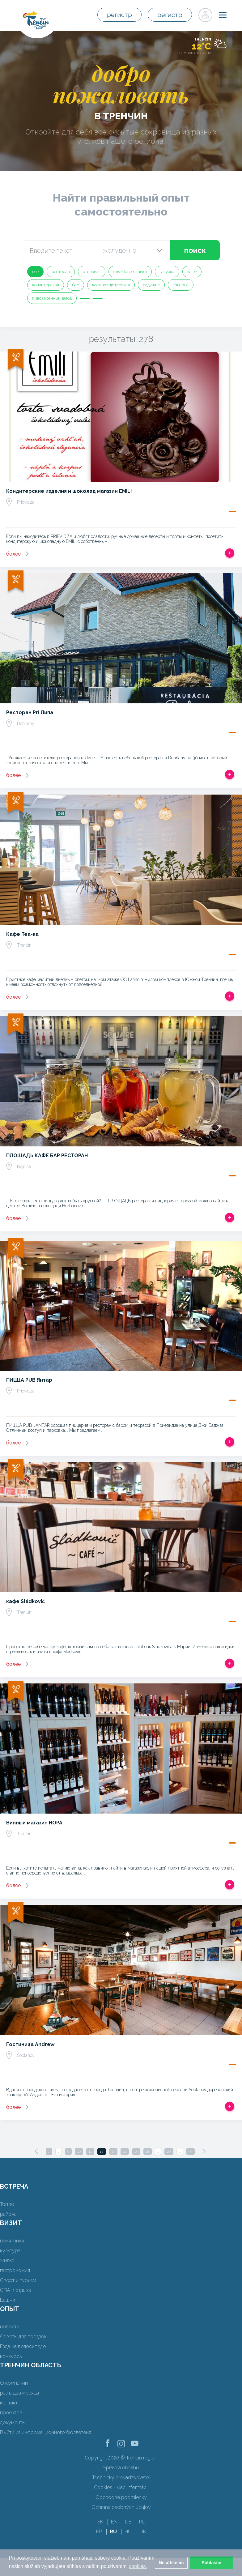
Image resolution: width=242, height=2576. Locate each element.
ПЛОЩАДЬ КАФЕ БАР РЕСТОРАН (47, 1155)
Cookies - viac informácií (121, 2487)
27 (169, 2151)
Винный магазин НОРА (34, 1823)
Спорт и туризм (18, 2280)
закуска (167, 271)
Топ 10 (7, 2204)
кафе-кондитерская (111, 285)
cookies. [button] (138, 2566)
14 (124, 2151)
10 (79, 2151)
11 (90, 2151)
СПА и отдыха (15, 2290)
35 (190, 2151)
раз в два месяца (19, 2393)
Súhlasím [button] (211, 2562)
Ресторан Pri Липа (29, 712)
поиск (195, 250)
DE (128, 2522)
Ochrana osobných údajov (121, 2507)
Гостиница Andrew (30, 2044)
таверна (181, 285)
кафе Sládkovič (25, 1601)
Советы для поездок (23, 2336)
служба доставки (130, 271)
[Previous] (36, 2151)
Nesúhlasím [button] (171, 2562)
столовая (91, 271)
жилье (7, 2260)
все (35, 271)
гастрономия (15, 2270)
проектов (11, 2413)
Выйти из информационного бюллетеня (45, 2432)
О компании (14, 2383)
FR (99, 2532)
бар (75, 285)
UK (142, 2532)
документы (12, 2422)
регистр (120, 15)
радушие (151, 285)
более (13, 554)
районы (8, 2214)
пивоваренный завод (52, 298)
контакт (9, 2403)
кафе (192, 271)
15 (136, 2151)
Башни (7, 2300)
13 (113, 2151)
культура (10, 2251)
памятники (12, 2241)
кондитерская (45, 285)
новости (9, 2327)
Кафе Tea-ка (22, 934)
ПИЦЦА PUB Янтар (29, 1380)
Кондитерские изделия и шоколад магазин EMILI (69, 491)
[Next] (204, 2151)
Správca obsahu (121, 2468)
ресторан (61, 271)
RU (113, 2532)
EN (114, 2522)
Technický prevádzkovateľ (121, 2477)
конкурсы (11, 2356)
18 (147, 2151)
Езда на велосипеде (23, 2346)
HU (128, 2532)
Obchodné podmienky (121, 2497)
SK (100, 2522)
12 (102, 2151)
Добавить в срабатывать (229, 553)
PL (142, 2522)
